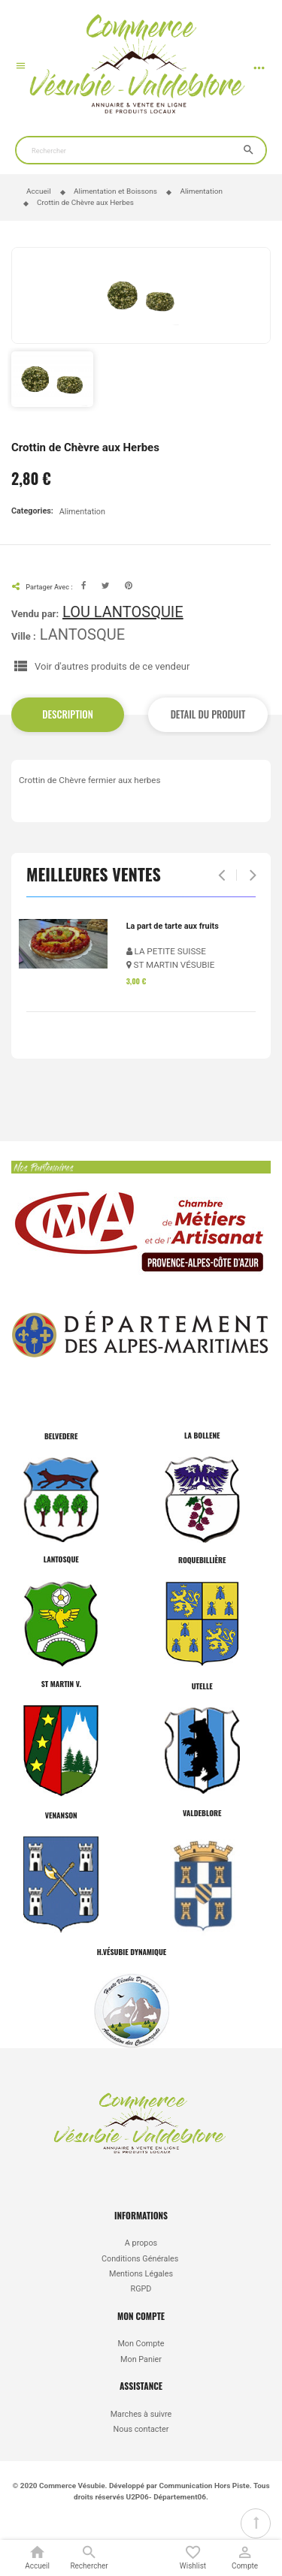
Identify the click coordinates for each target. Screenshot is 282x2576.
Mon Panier (141, 2359)
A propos (141, 2243)
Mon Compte (140, 2344)
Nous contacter (141, 2429)
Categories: (32, 511)
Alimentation (82, 512)
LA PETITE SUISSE (166, 951)
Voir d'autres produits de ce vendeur (112, 666)
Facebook (83, 586)
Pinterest (128, 586)
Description (67, 714)
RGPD (141, 2289)
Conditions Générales (141, 2259)
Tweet (106, 586)
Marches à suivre (141, 2414)
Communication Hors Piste (204, 2485)
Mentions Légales (141, 2274)
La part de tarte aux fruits (172, 926)
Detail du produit (208, 714)
